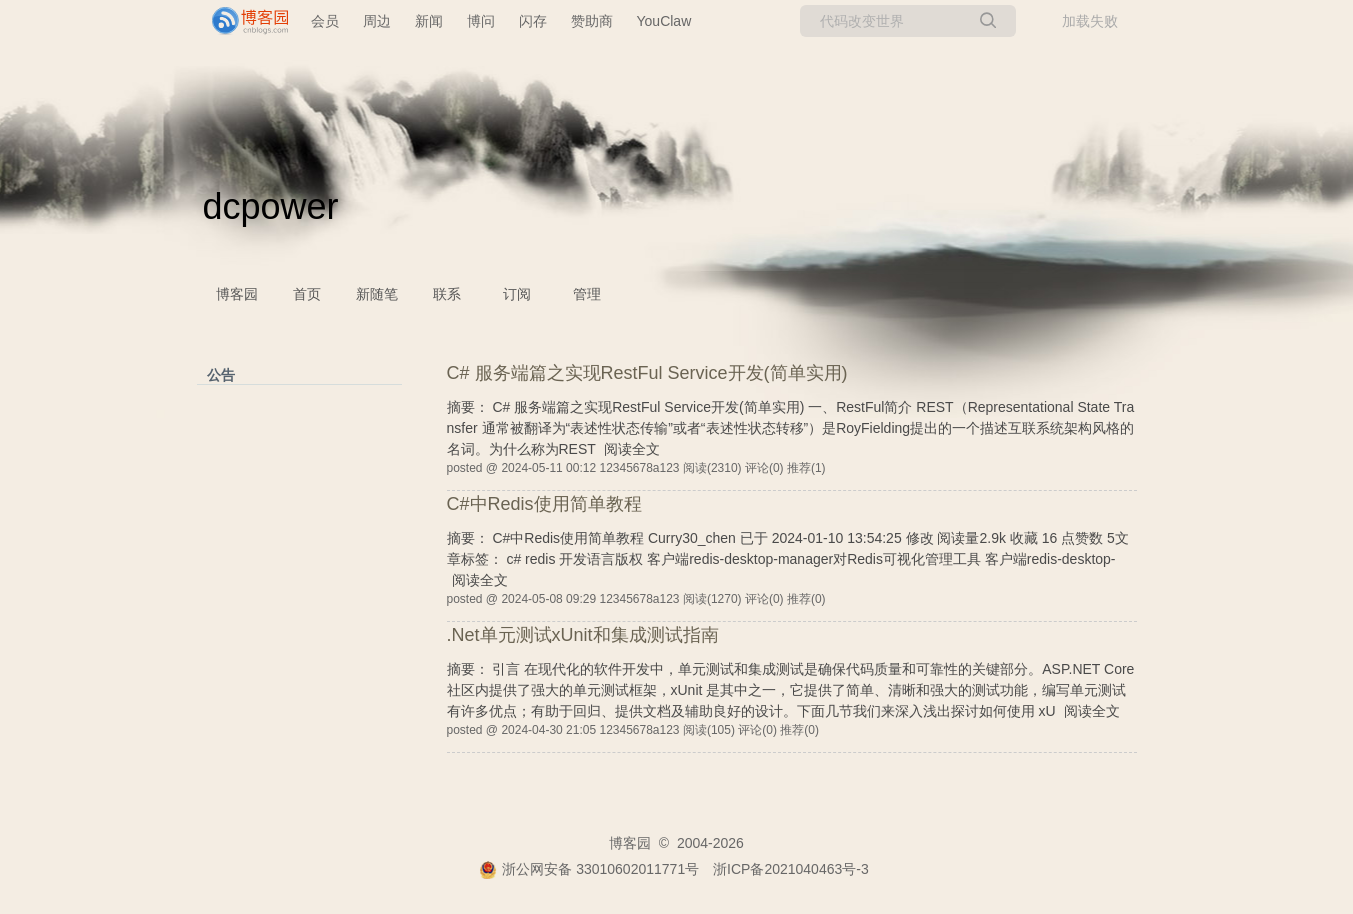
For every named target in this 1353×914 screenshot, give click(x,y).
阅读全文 (632, 449)
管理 (587, 294)
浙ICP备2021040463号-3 (791, 869)
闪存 (533, 21)
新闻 (429, 21)
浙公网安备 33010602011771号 (589, 869)
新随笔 (377, 294)
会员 (325, 21)
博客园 (237, 294)
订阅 (517, 294)
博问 (481, 21)
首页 (307, 294)
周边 (377, 21)
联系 (447, 294)
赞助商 (592, 21)
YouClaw (664, 21)
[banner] (242, 21)
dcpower (271, 206)
